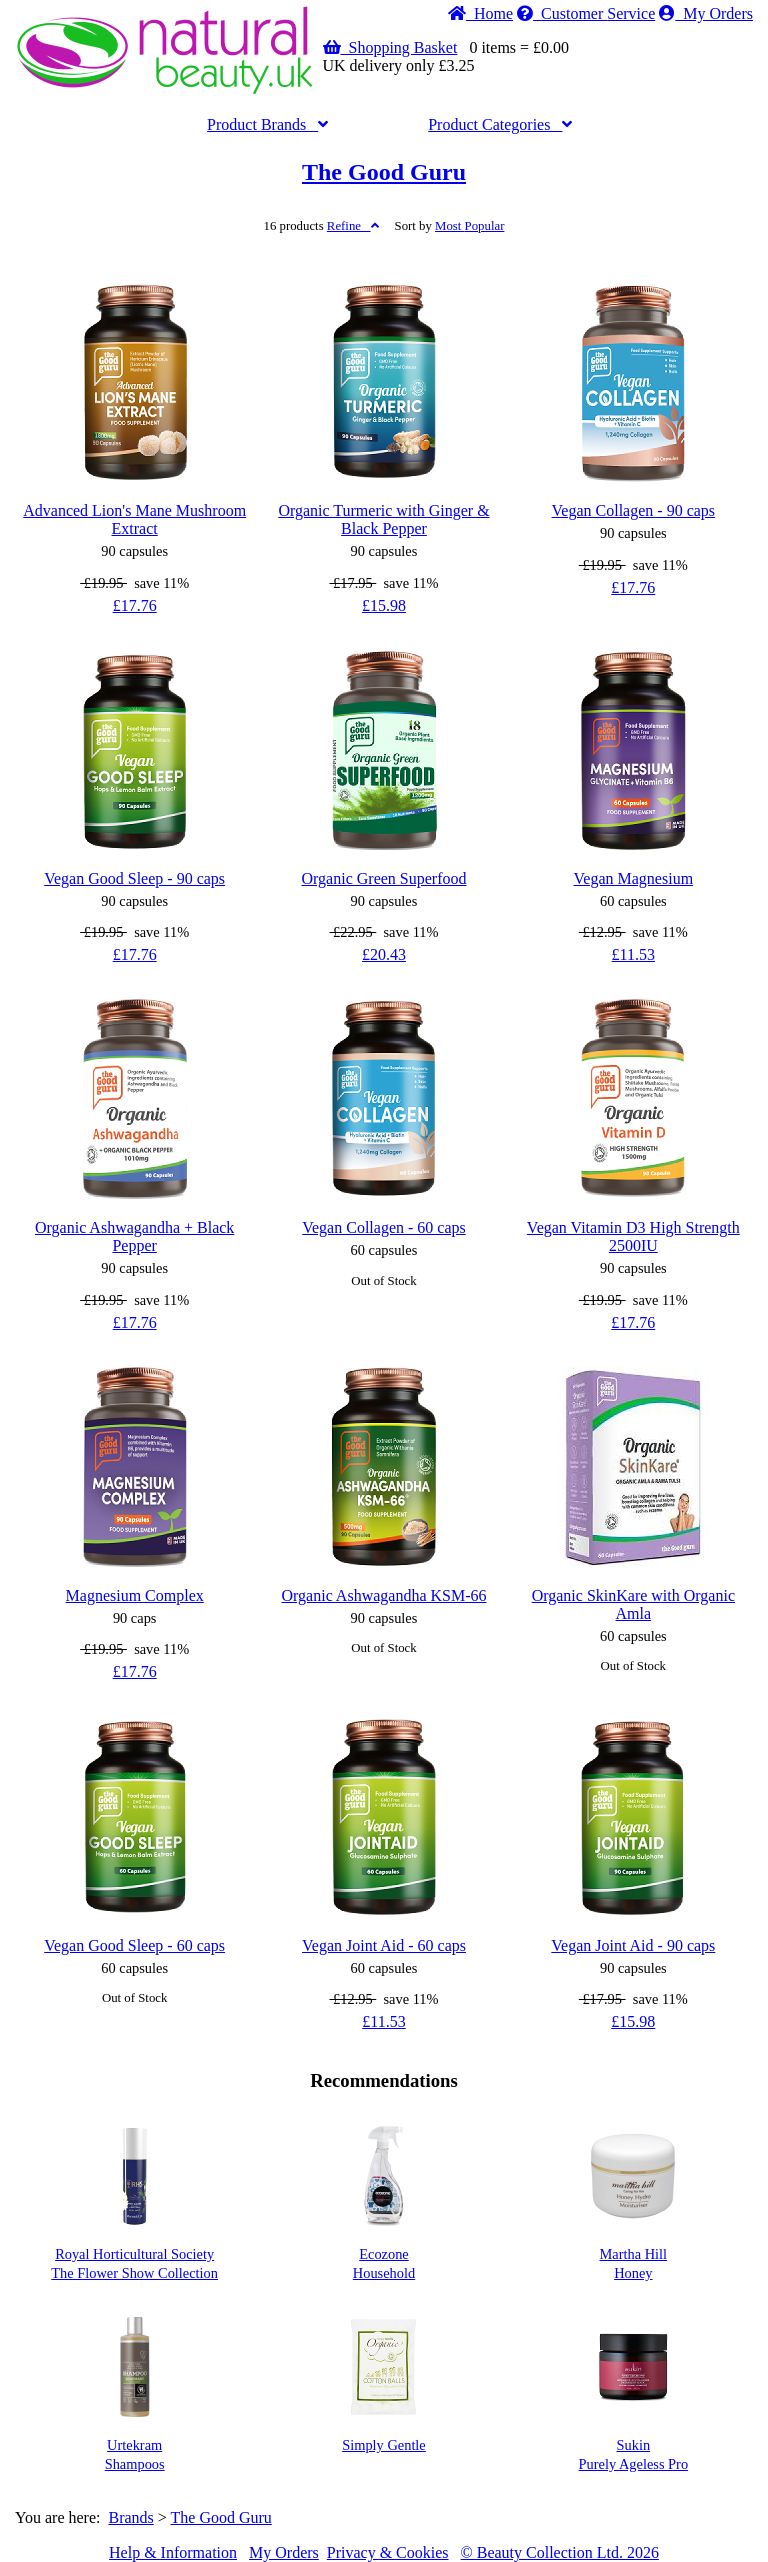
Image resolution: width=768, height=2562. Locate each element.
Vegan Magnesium (634, 878)
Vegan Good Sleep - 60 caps (134, 1945)
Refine (353, 226)
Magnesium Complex (135, 1595)
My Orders (706, 13)
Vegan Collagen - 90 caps (634, 510)
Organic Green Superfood (384, 878)
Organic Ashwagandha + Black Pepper (134, 1236)
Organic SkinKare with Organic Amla (633, 1604)
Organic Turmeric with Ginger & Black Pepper (383, 519)
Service (586, 13)
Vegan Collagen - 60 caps (384, 1227)
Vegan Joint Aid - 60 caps (384, 1945)
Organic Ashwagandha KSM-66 (383, 1595)
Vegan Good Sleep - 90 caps (134, 878)
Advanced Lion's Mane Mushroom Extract (134, 519)
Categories (500, 124)
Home (480, 13)
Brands (267, 124)
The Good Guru (384, 172)
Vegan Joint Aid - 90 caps (633, 1945)
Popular (469, 226)
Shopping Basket (390, 47)
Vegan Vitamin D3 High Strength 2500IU (633, 1236)
